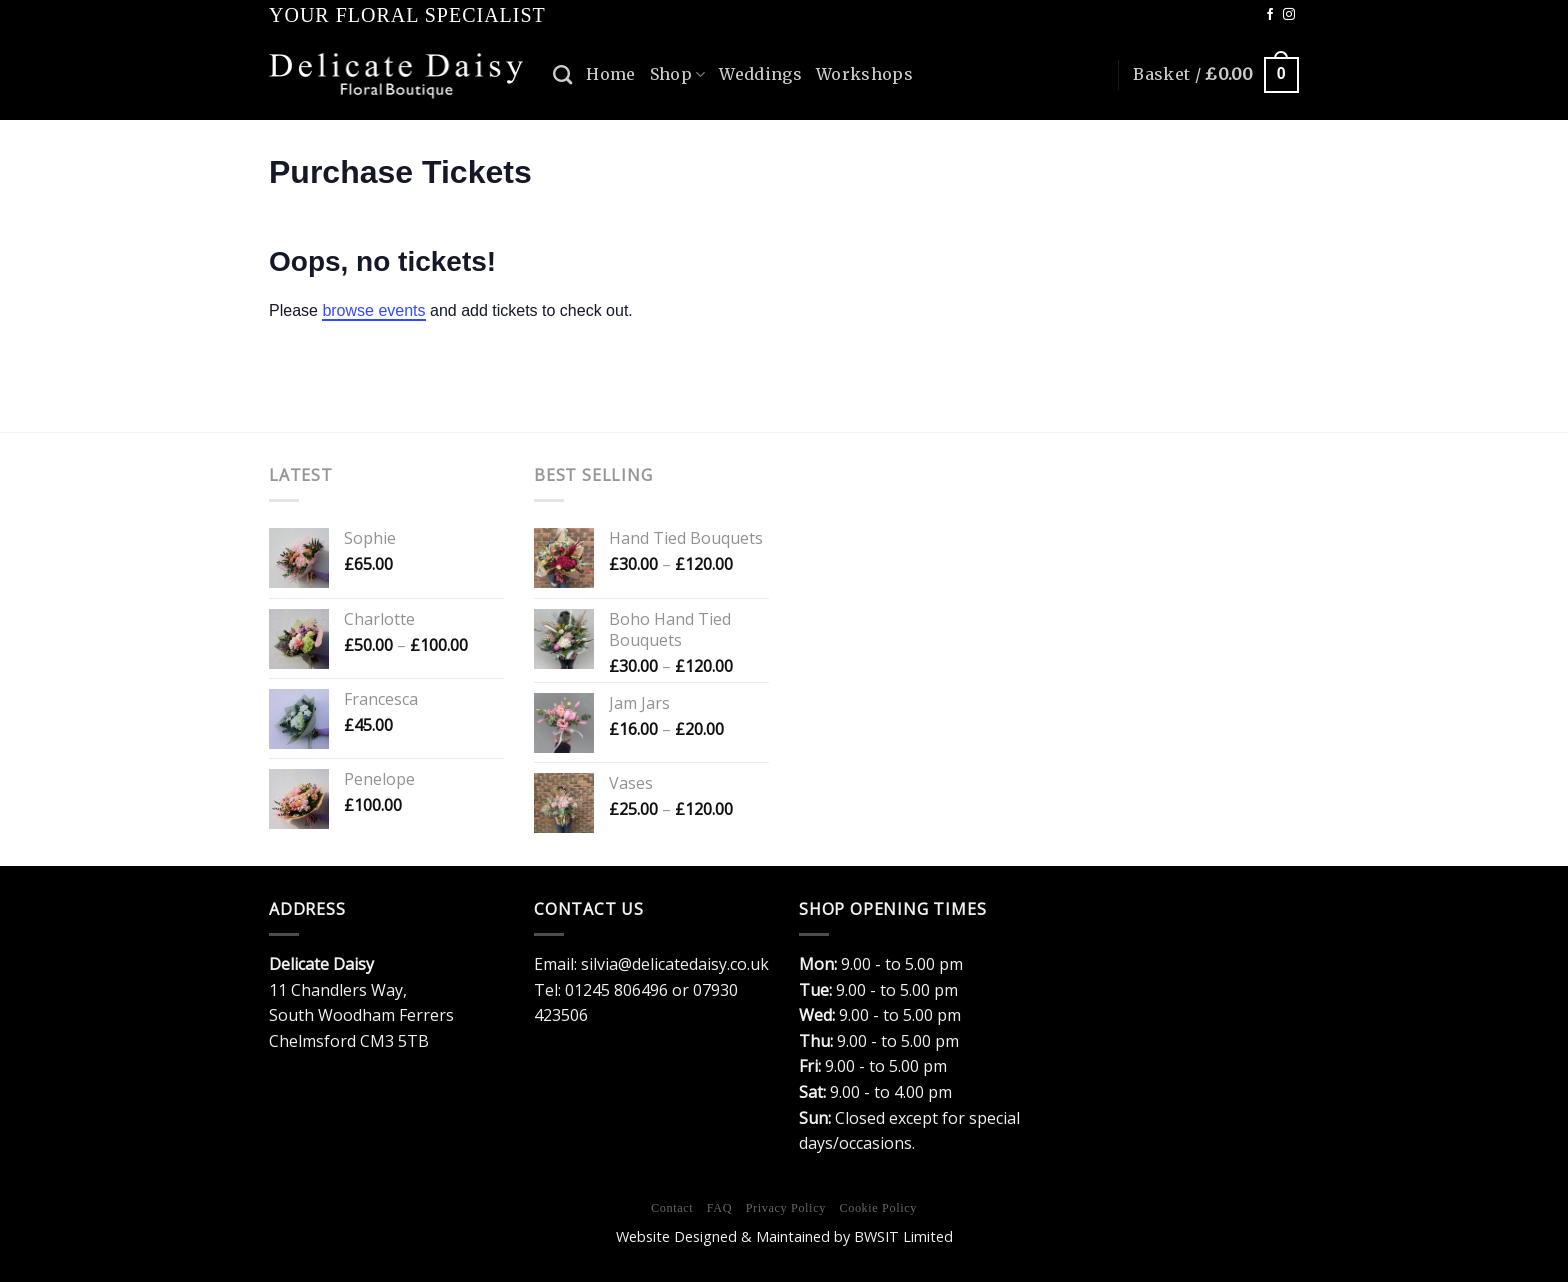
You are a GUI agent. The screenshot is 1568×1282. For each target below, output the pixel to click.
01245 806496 (616, 990)
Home (610, 74)
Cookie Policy (878, 1208)
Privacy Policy (786, 1208)
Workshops (864, 74)
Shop (678, 74)
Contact (672, 1208)
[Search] (562, 74)
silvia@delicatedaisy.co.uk (675, 964)
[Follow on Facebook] (1270, 15)
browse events (373, 310)
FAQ (719, 1208)
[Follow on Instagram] (1289, 15)
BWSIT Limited (903, 1236)
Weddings (760, 74)
